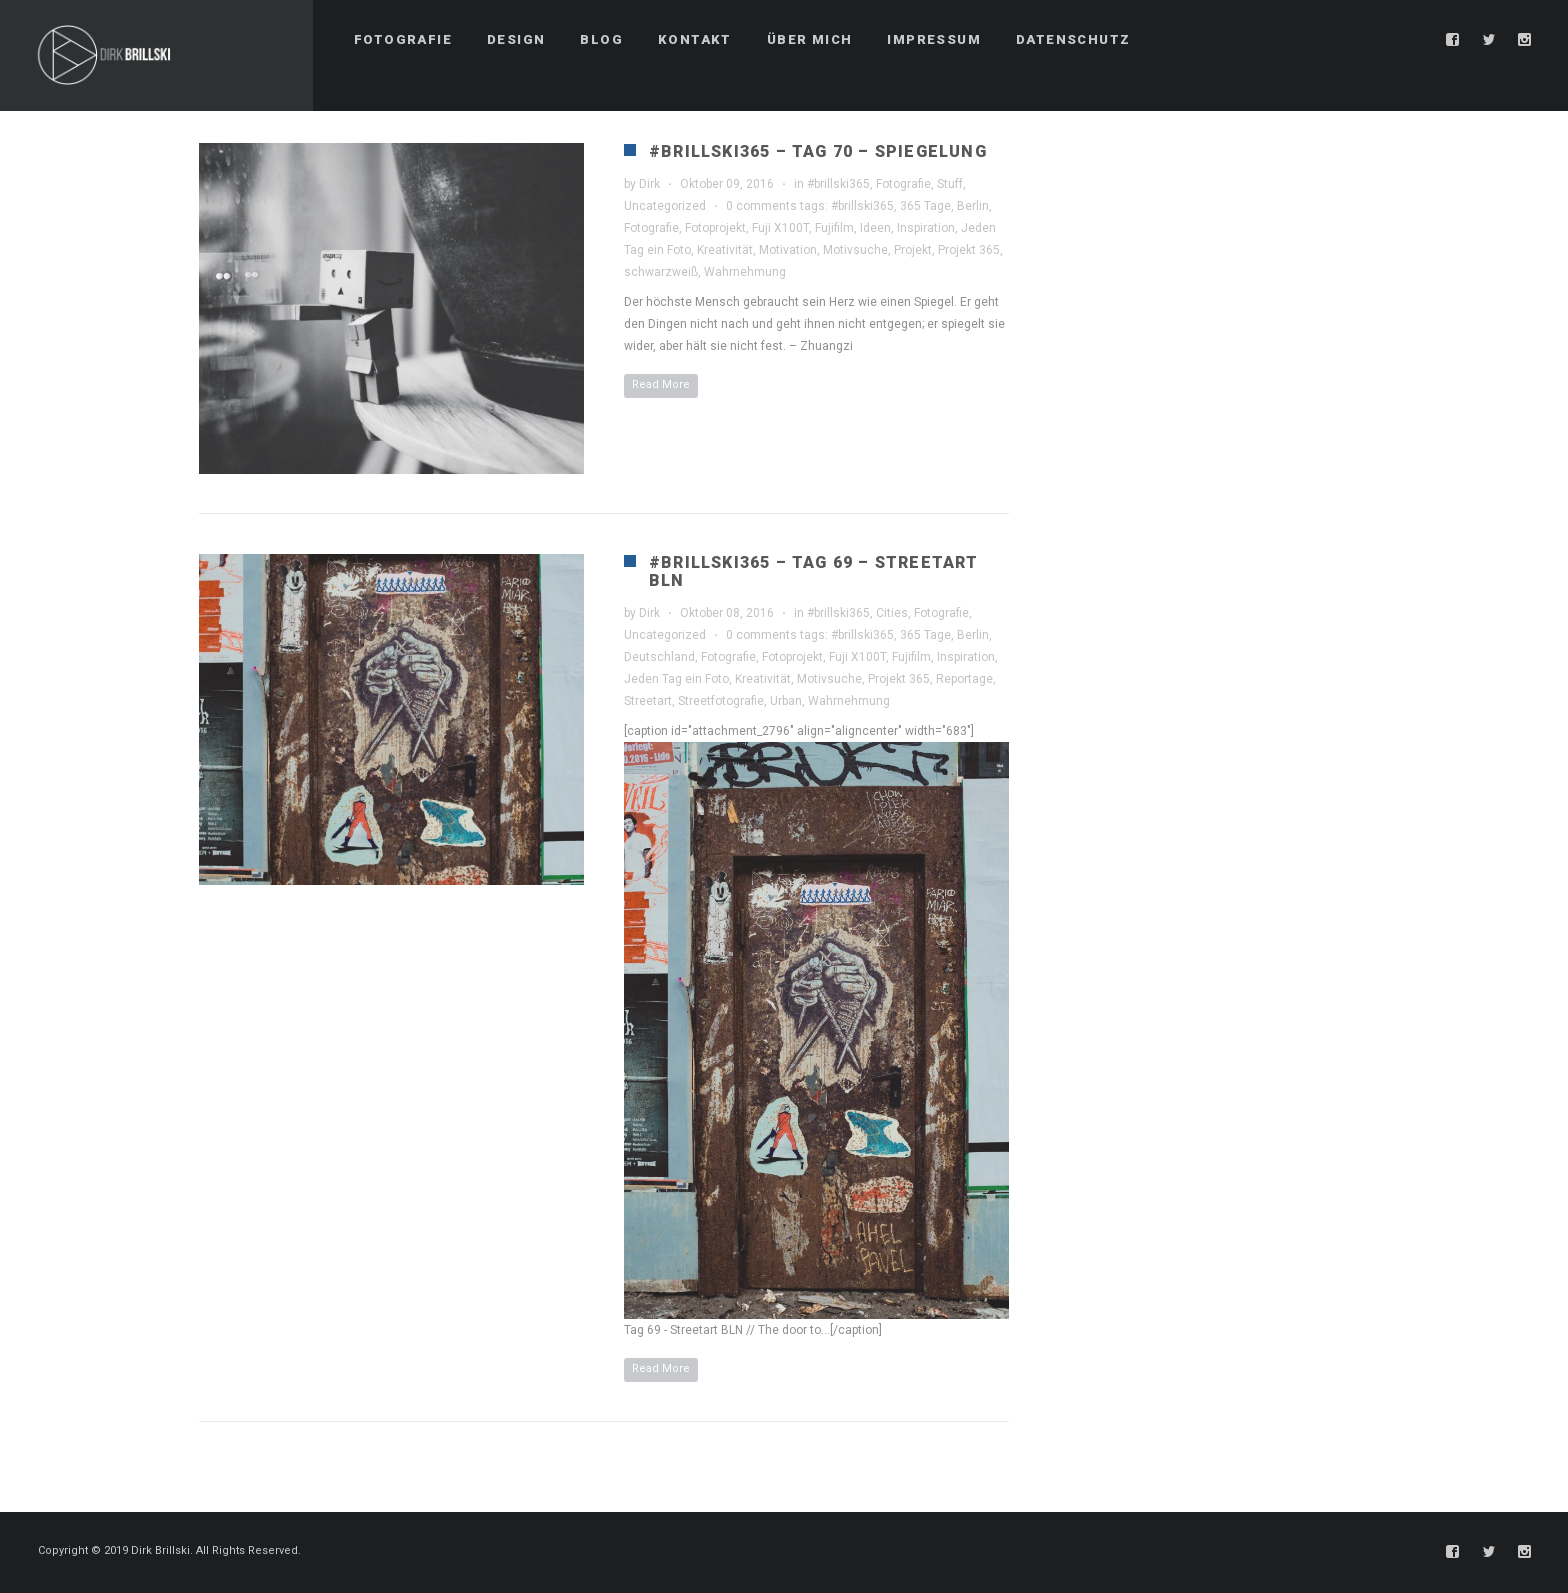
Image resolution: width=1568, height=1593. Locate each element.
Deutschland (659, 657)
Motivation (788, 250)
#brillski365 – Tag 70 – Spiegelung (818, 151)
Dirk (649, 184)
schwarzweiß (661, 272)
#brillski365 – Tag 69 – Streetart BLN (814, 571)
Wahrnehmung (745, 272)
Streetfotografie (721, 701)
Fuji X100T (780, 228)
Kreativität (725, 250)
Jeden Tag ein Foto (676, 679)
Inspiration (926, 228)
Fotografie (903, 184)
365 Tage (925, 206)
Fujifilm (834, 228)
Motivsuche (855, 250)
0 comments (761, 206)
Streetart (648, 701)
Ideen (875, 228)
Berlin (973, 206)
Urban (786, 701)
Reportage (964, 679)
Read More (661, 384)
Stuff (950, 184)
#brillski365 (838, 184)
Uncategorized (665, 206)
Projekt (913, 250)
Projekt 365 (969, 250)
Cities (892, 613)
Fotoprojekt (715, 228)
